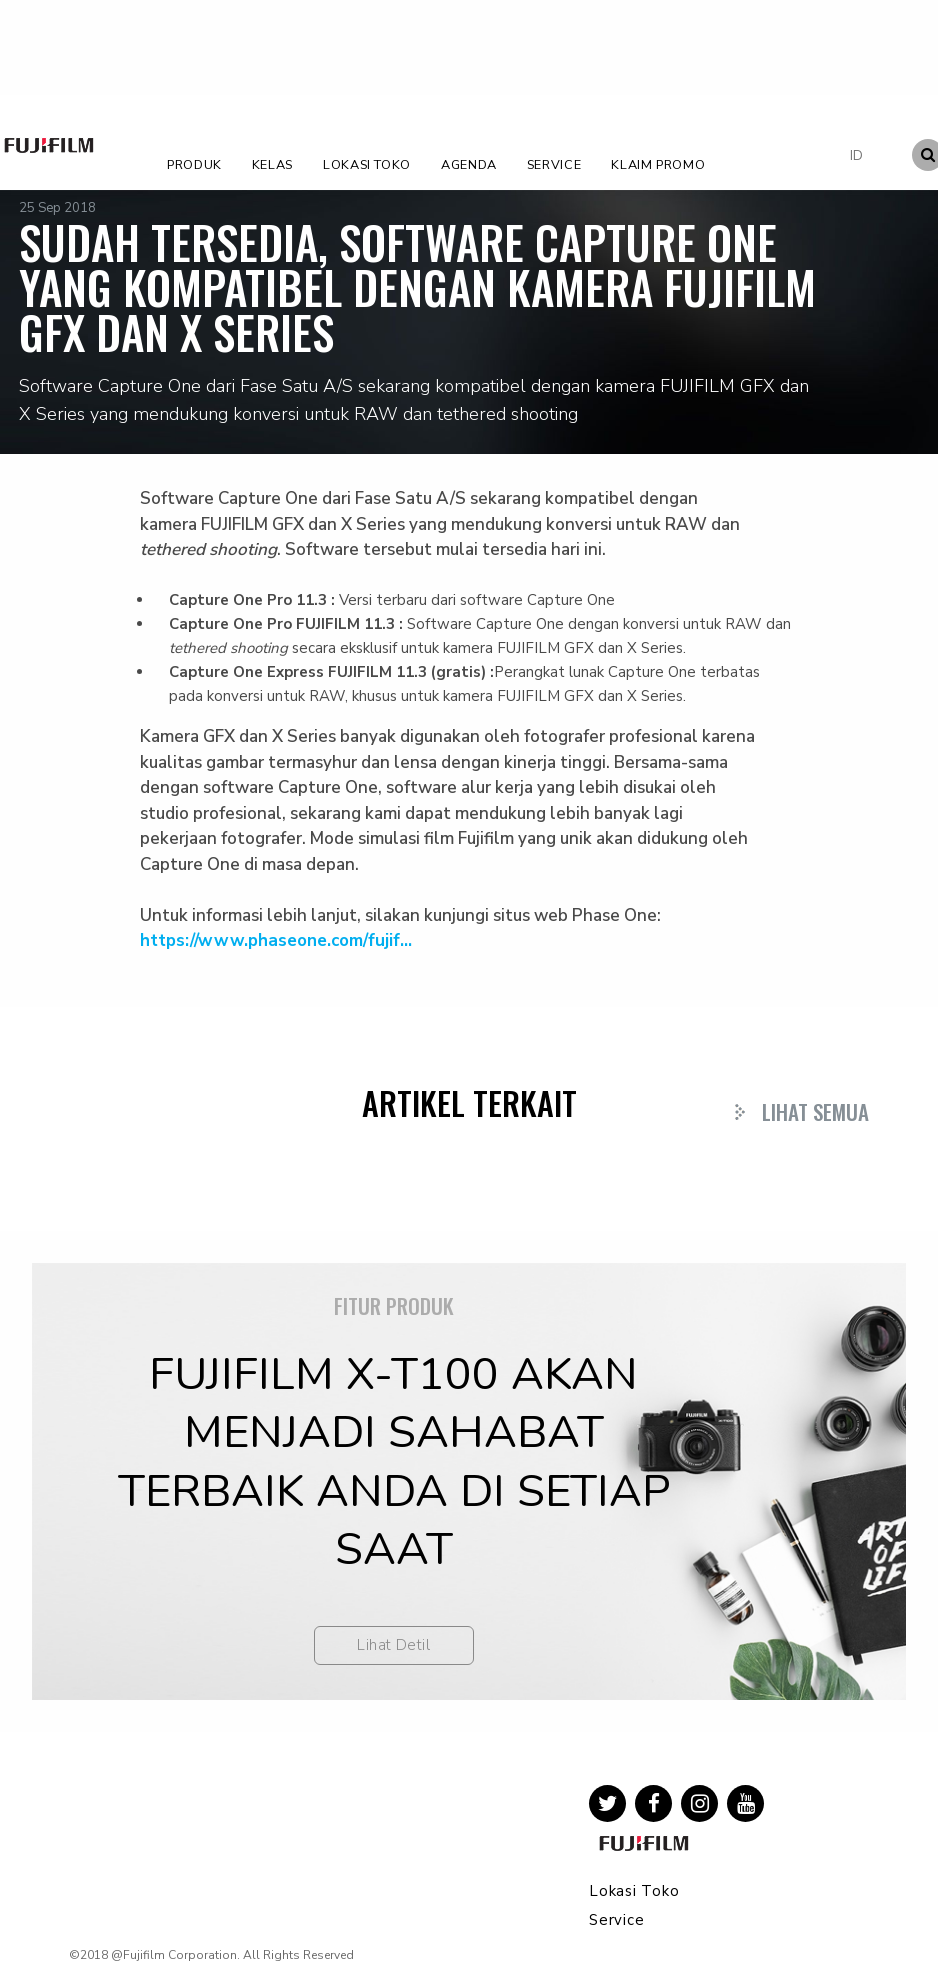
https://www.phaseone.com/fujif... (276, 940)
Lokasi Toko (367, 164)
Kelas (272, 164)
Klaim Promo (658, 164)
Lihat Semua (815, 1111)
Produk (194, 164)
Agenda (469, 164)
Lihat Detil (393, 1645)
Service (554, 164)
